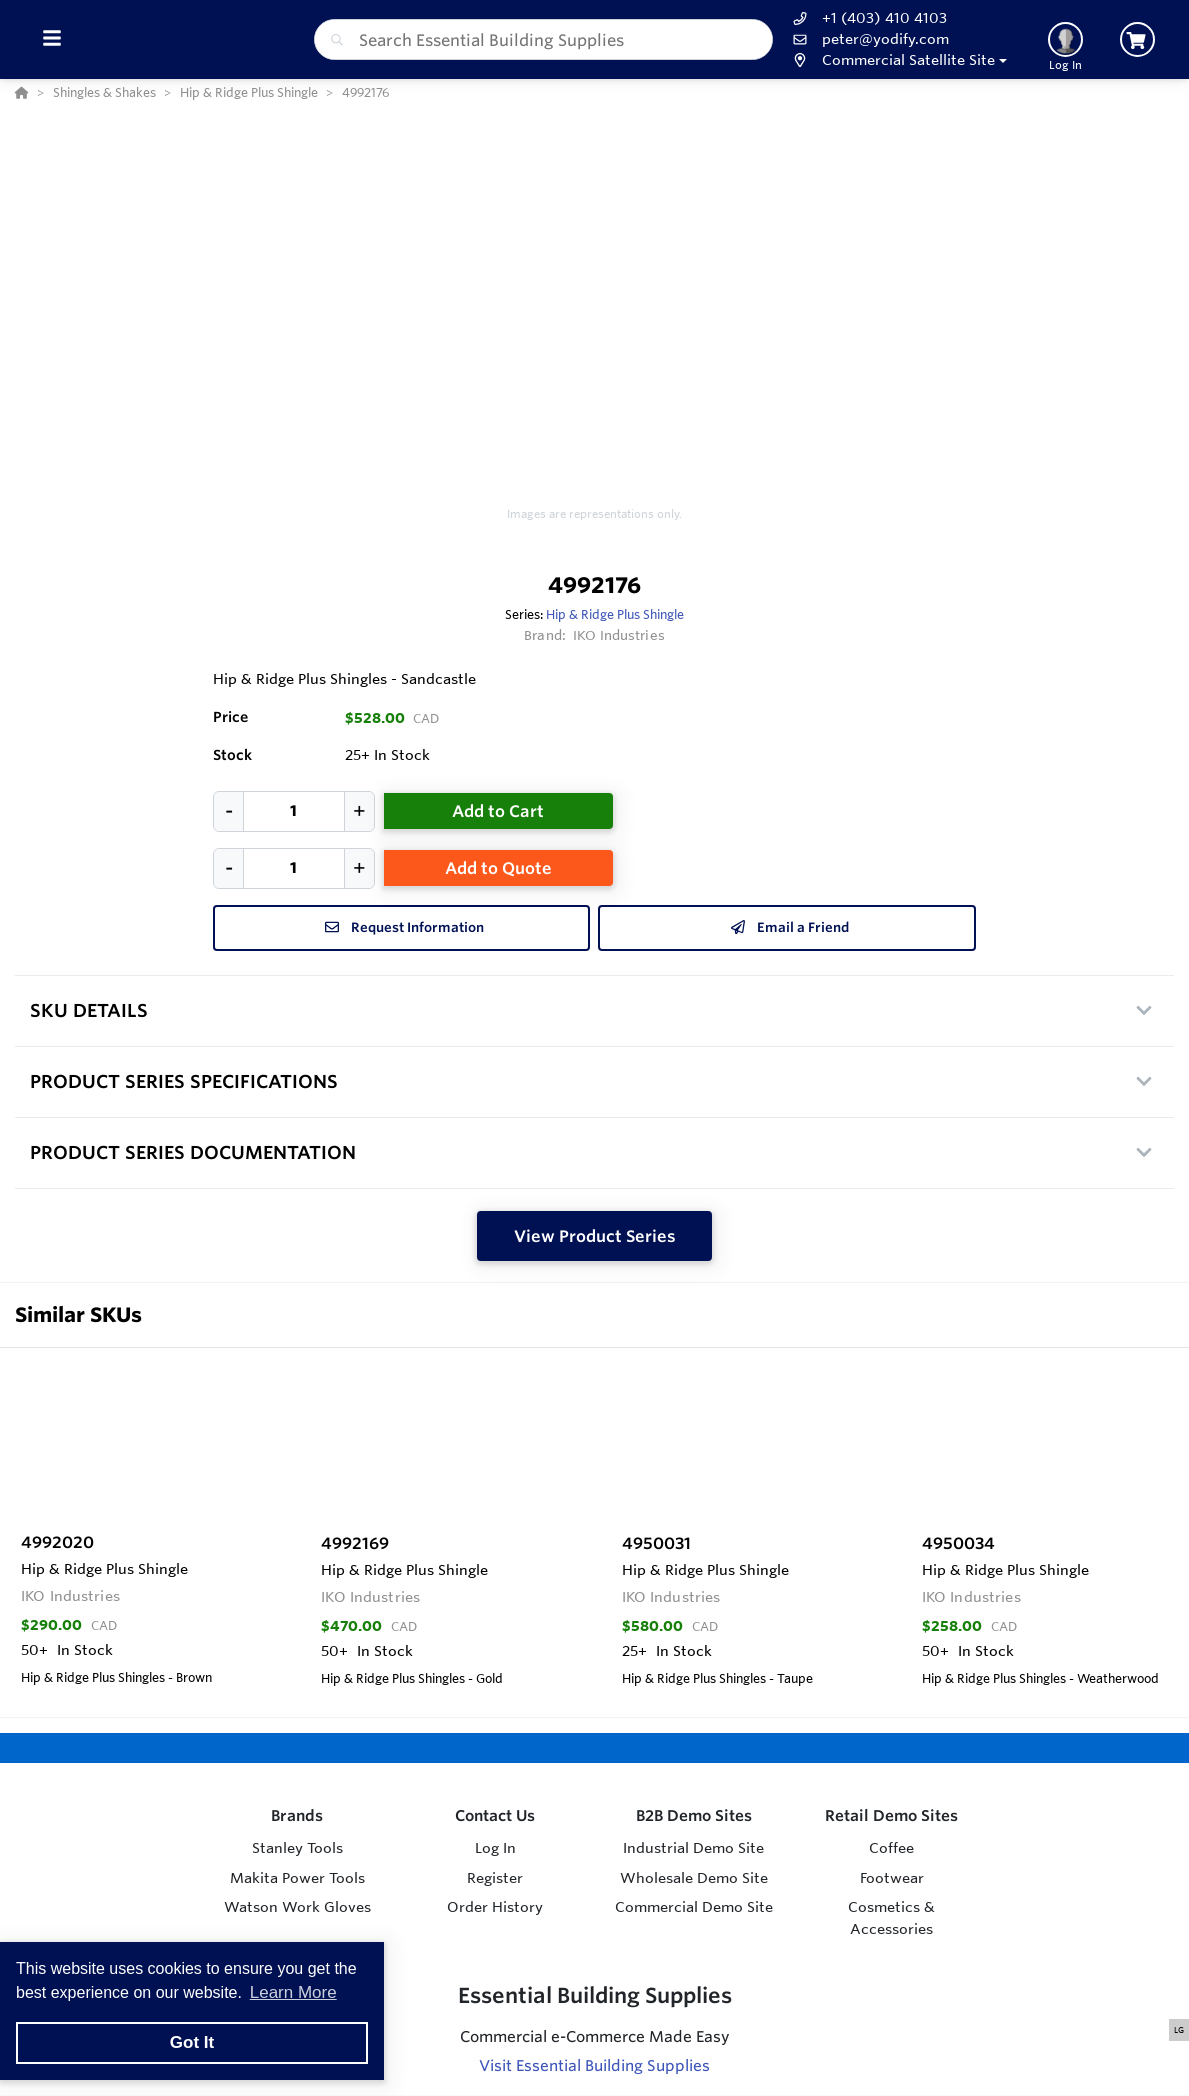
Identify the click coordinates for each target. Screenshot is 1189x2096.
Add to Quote (498, 868)
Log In (495, 1848)
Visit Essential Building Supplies (594, 2065)
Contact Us (495, 1815)
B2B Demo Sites (694, 1815)
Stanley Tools (297, 1848)
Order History (495, 1907)
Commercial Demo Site (694, 1907)
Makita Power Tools (297, 1878)
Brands (297, 1815)
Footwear (892, 1878)
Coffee (891, 1848)
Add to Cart (498, 811)
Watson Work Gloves (297, 1907)
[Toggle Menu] (51, 39)
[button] (897, 60)
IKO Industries (619, 635)
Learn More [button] (293, 1992)
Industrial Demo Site (693, 1848)
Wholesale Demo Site (694, 1878)
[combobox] (543, 39)
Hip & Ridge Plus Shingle (615, 614)
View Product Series (595, 1236)
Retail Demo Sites (891, 1815)
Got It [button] (192, 2042)
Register (495, 1878)
